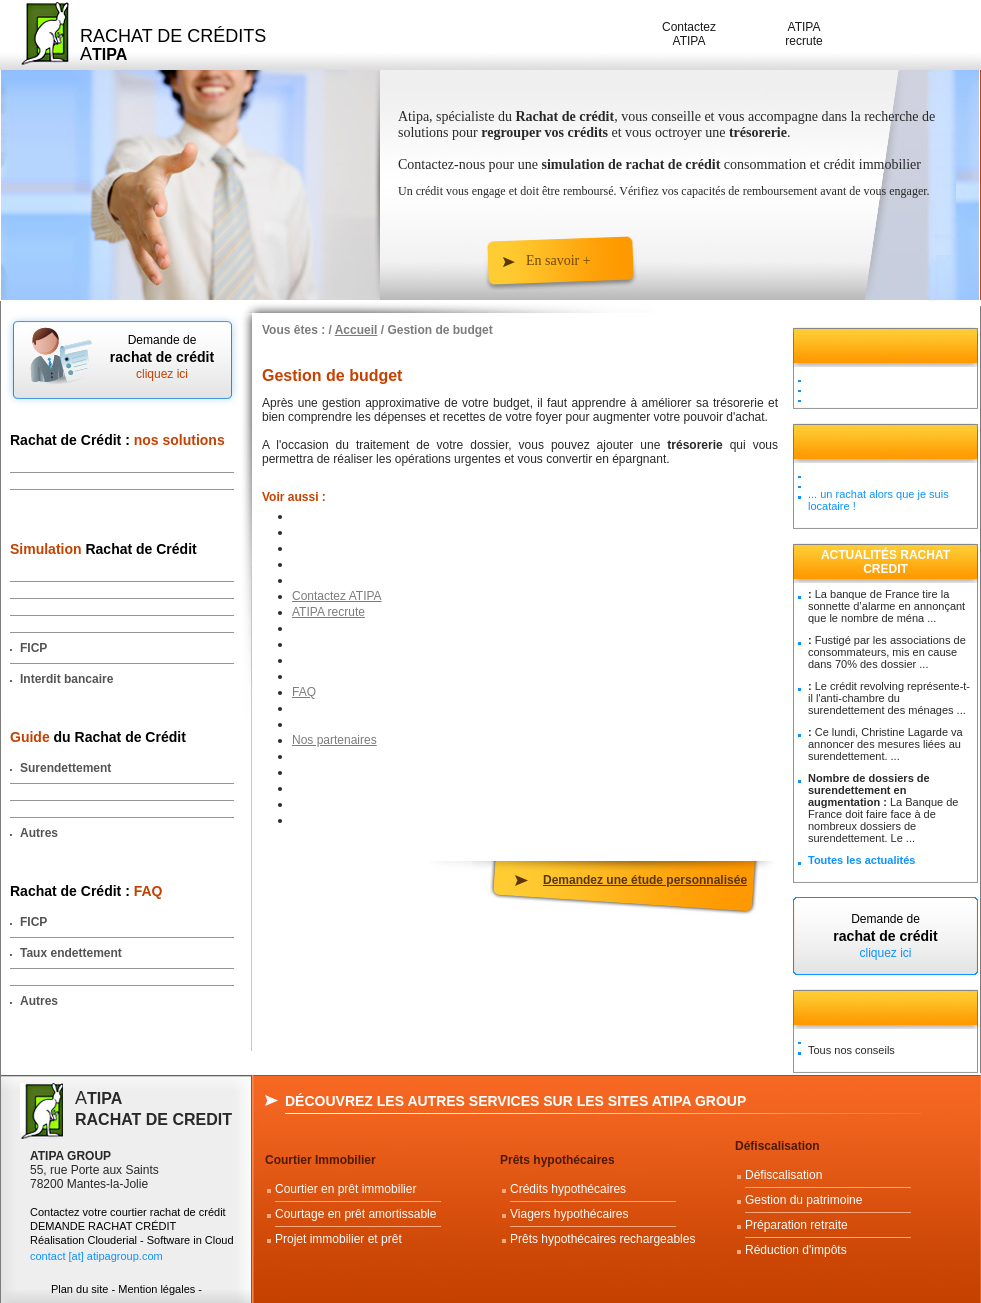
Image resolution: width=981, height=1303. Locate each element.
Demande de (162, 357)
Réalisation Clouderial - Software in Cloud (132, 1240)
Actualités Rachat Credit (885, 562)
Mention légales (156, 1289)
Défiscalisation (777, 1146)
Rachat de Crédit (103, 549)
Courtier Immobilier (320, 1160)
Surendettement (65, 768)
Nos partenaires (334, 740)
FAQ (304, 692)
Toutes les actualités (861, 860)
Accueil (356, 330)
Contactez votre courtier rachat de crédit (128, 1212)
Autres (39, 833)
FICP (33, 648)
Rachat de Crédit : (117, 440)
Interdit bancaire (66, 679)
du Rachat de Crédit (98, 737)
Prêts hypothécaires (557, 1160)
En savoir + (558, 260)
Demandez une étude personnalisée (645, 880)
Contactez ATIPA (689, 34)
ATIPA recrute (803, 34)
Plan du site (79, 1289)
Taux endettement (71, 953)
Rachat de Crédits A (173, 45)
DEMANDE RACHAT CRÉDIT (104, 1226)
